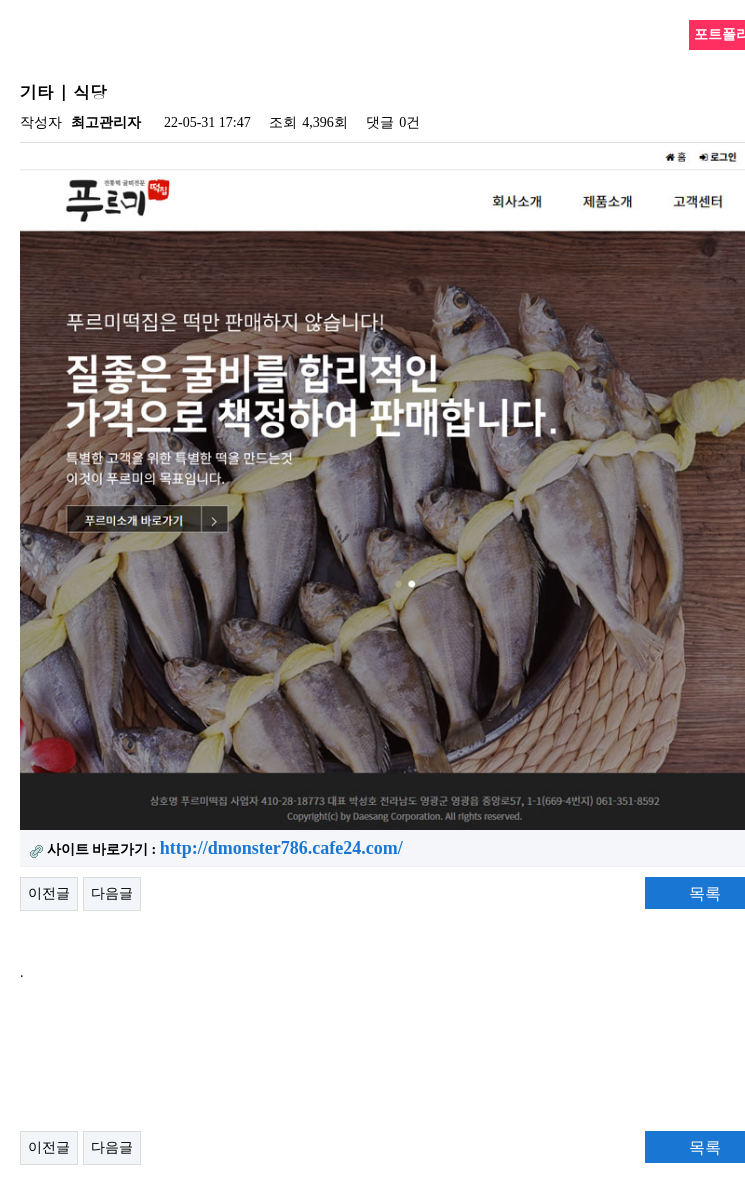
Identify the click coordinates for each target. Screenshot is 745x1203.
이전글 (49, 893)
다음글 (112, 893)
